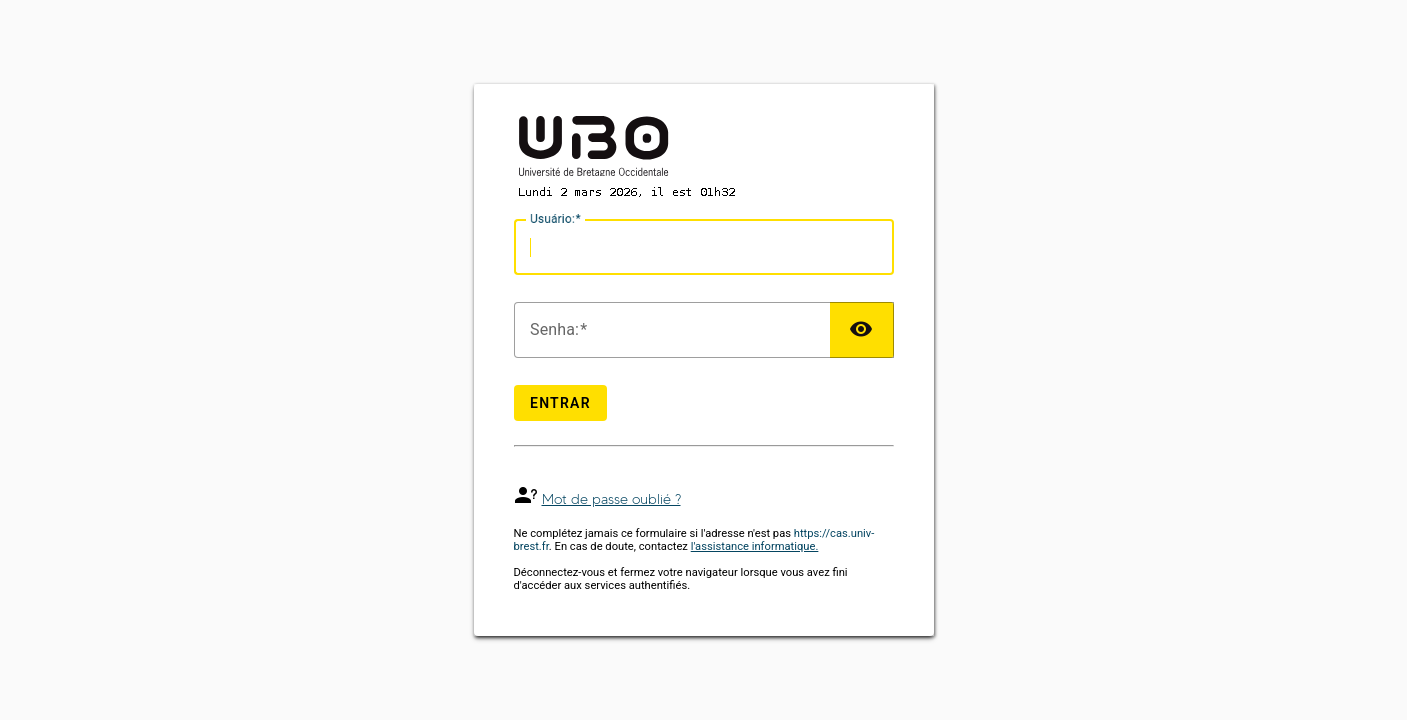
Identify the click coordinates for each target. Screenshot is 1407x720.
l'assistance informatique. (755, 546)
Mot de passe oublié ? (611, 499)
